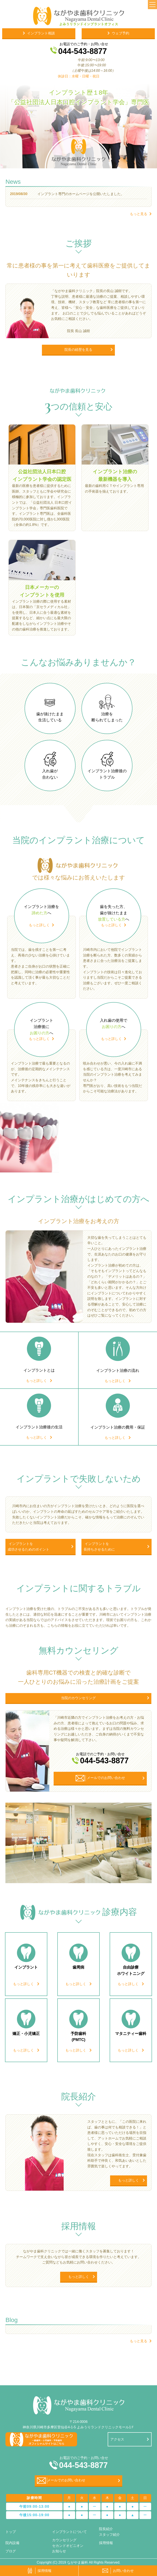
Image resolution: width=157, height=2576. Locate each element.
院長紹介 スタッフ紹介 (109, 2531)
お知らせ (59, 2551)
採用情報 (106, 2543)
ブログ (10, 2551)
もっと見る (138, 214)
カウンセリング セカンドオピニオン (67, 2543)
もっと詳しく (39, 925)
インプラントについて (69, 2532)
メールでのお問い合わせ (61, 2480)
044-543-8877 (82, 51)
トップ (10, 2532)
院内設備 (12, 2543)
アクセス (117, 2439)
